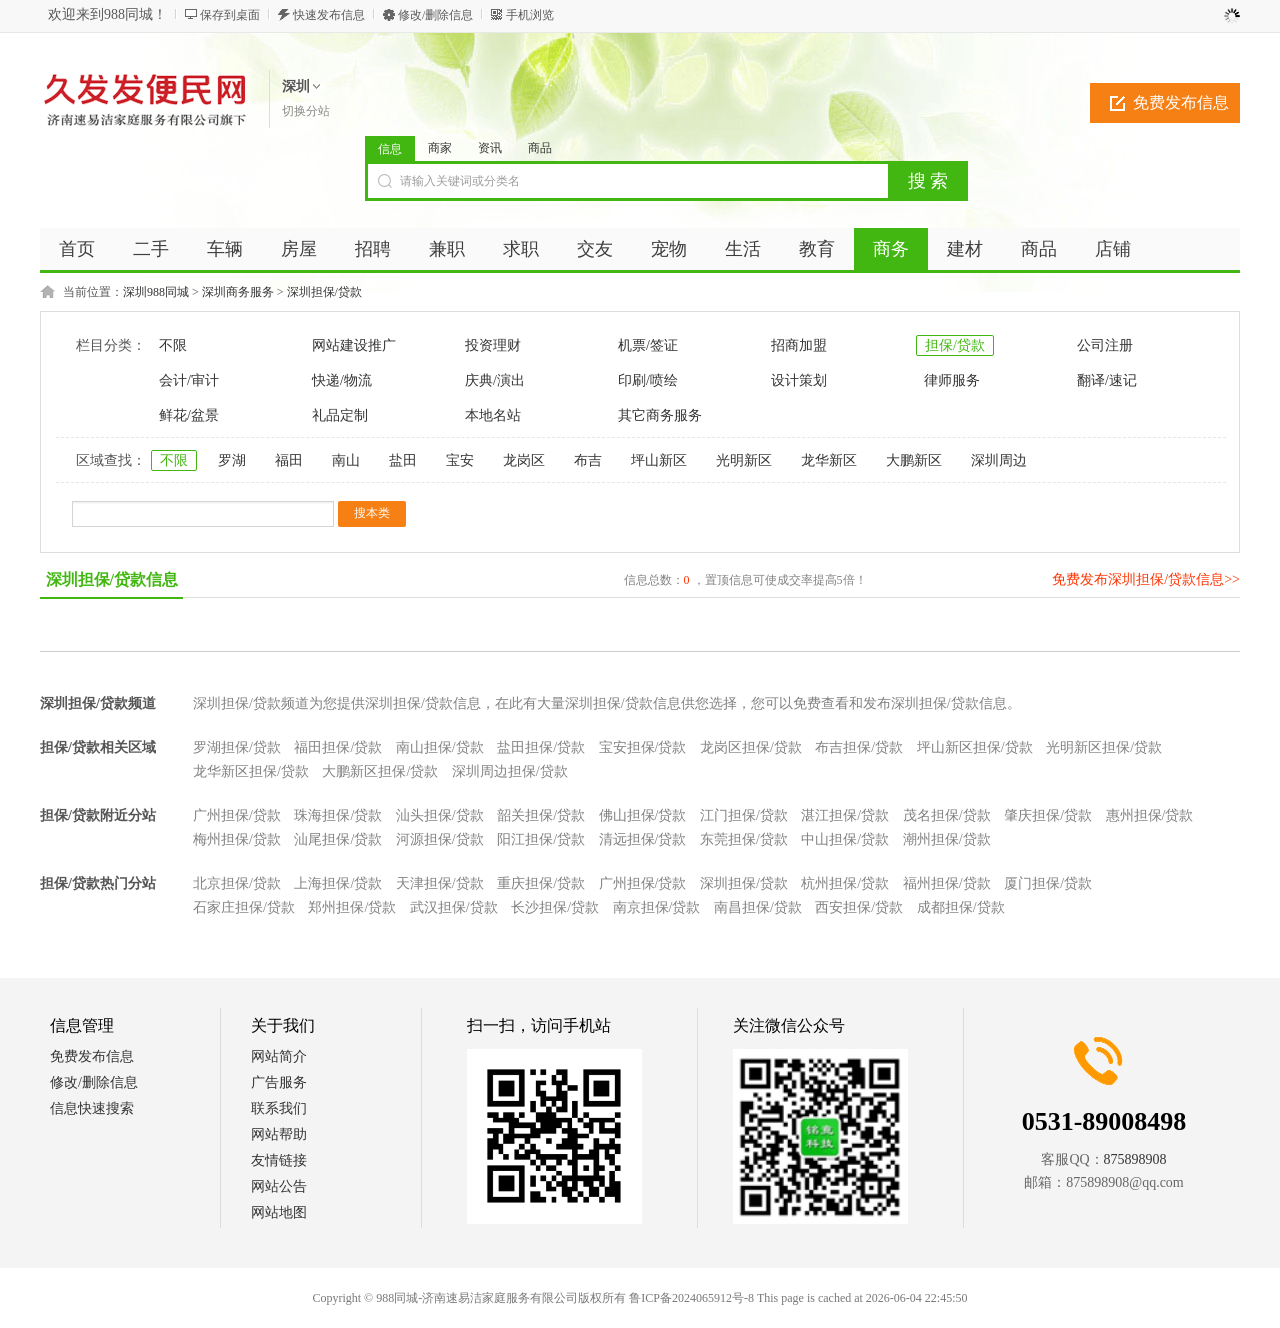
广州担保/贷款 (237, 815)
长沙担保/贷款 (555, 907)
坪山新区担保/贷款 (975, 747)
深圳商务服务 (238, 292)
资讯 (490, 148)
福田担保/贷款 (338, 747)
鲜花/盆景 (189, 415)
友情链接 (279, 1160)
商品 (540, 148)
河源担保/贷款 (440, 839)
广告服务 (279, 1082)
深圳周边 (999, 460)
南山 (346, 460)
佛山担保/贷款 (643, 815)
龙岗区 (524, 460)
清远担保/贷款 (643, 839)
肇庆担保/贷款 (1048, 815)
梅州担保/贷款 (237, 839)
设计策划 (799, 380)
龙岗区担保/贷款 (751, 747)
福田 (289, 460)
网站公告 (279, 1186)
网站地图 (279, 1212)
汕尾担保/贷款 (338, 839)
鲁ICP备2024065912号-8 (691, 1298)
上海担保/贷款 (338, 883)
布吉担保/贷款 (859, 747)
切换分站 (306, 111)
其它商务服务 (660, 415)
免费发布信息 (1181, 102)
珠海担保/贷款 (338, 815)
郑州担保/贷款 (352, 907)
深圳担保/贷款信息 (112, 579)
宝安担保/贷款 (643, 747)
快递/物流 (342, 380)
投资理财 (493, 345)
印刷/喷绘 (648, 380)
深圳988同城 (156, 292)
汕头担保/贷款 (440, 815)
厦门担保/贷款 (1048, 883)
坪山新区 (659, 460)
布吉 (588, 460)
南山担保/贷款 (440, 747)
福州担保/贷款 (947, 883)
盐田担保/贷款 (541, 747)
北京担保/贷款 (237, 883)
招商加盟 (799, 345)
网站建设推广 (354, 345)
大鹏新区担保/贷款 (380, 771)
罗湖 (232, 460)
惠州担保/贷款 (1150, 815)
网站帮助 (279, 1134)
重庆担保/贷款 (541, 883)
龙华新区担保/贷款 (251, 771)
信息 (390, 149)
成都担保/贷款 (961, 907)
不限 (173, 345)
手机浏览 (530, 15)
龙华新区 (829, 460)
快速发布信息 (329, 15)
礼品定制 (340, 415)
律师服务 (952, 380)
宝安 (460, 460)
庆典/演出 (495, 380)
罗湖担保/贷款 (237, 747)
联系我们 (279, 1108)
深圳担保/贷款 (324, 292)
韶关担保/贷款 (541, 815)
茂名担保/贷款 (947, 815)
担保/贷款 (955, 345)
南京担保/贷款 (657, 907)
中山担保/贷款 (845, 839)
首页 (77, 249)
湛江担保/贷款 (845, 815)
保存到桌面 (230, 15)
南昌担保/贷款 (758, 907)
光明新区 (744, 460)
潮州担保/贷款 (947, 839)
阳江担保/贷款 (541, 839)
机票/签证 (648, 345)
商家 (440, 148)
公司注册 (1105, 345)
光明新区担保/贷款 (1104, 747)
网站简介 (279, 1056)
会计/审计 (189, 380)
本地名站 (493, 415)
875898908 (1135, 1159)
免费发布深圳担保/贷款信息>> (1146, 579)
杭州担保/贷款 (845, 883)
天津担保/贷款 (440, 883)
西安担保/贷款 (859, 907)
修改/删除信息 (435, 15)
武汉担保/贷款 (454, 907)
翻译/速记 (1107, 380)
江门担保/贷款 (744, 815)
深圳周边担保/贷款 (510, 771)
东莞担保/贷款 (744, 839)
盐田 (403, 460)
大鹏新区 (914, 460)
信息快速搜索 (92, 1108)
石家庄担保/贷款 (244, 907)
